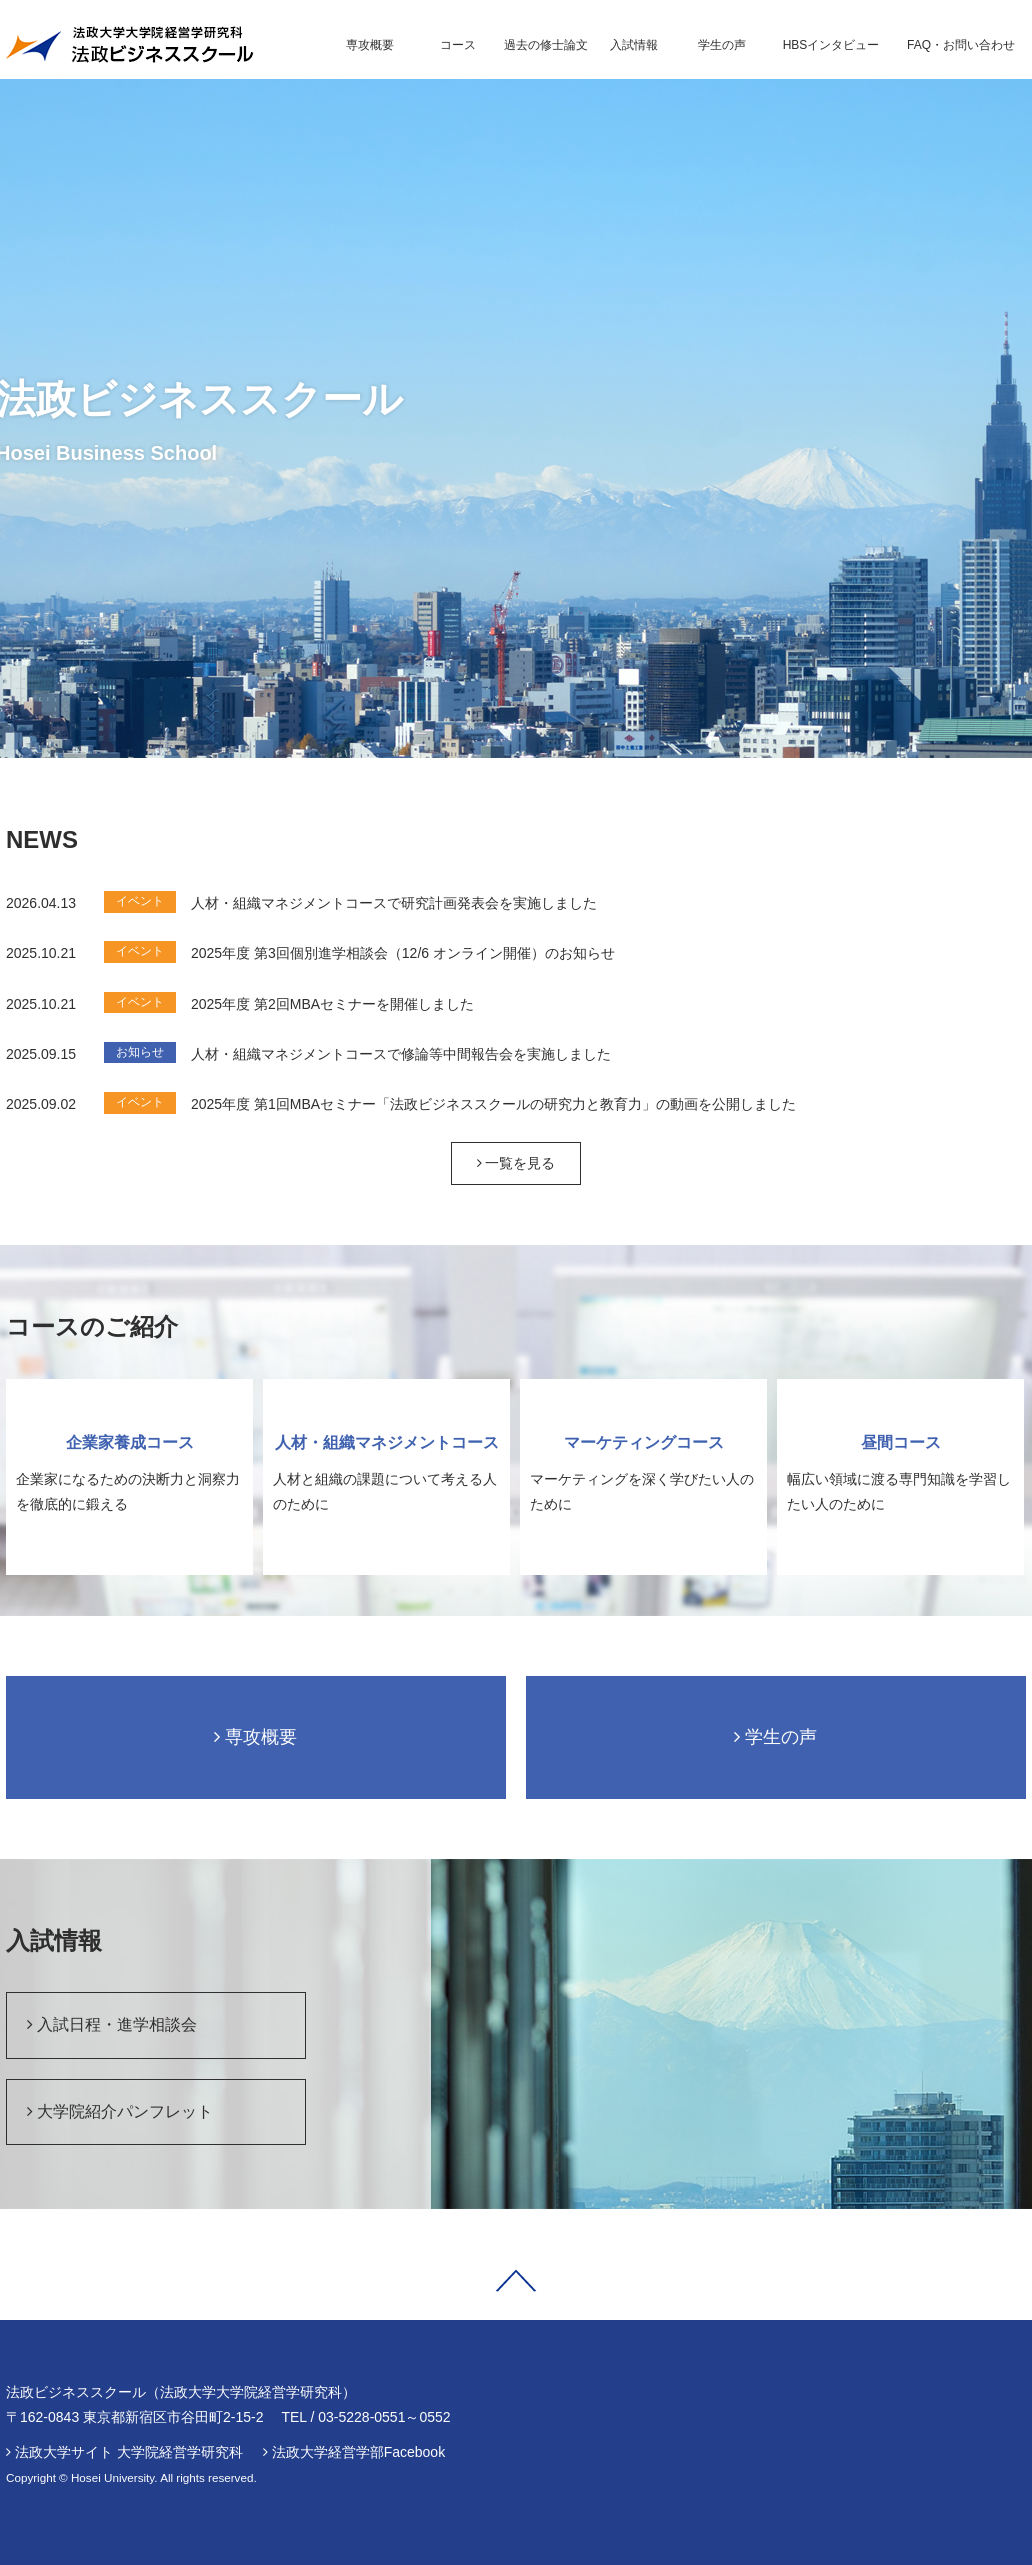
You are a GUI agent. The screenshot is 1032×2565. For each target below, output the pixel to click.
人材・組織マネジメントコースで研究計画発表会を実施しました (394, 903)
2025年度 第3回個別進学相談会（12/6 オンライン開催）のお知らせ (403, 953)
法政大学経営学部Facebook (358, 2452)
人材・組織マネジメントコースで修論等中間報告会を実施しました (401, 1054)
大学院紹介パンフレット (120, 2111)
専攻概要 (255, 1737)
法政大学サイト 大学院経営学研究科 (129, 2452)
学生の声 (775, 1737)
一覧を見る (516, 1163)
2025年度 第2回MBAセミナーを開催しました (332, 1004)
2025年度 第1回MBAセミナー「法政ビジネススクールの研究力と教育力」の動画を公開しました (493, 1104)
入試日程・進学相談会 (112, 2024)
